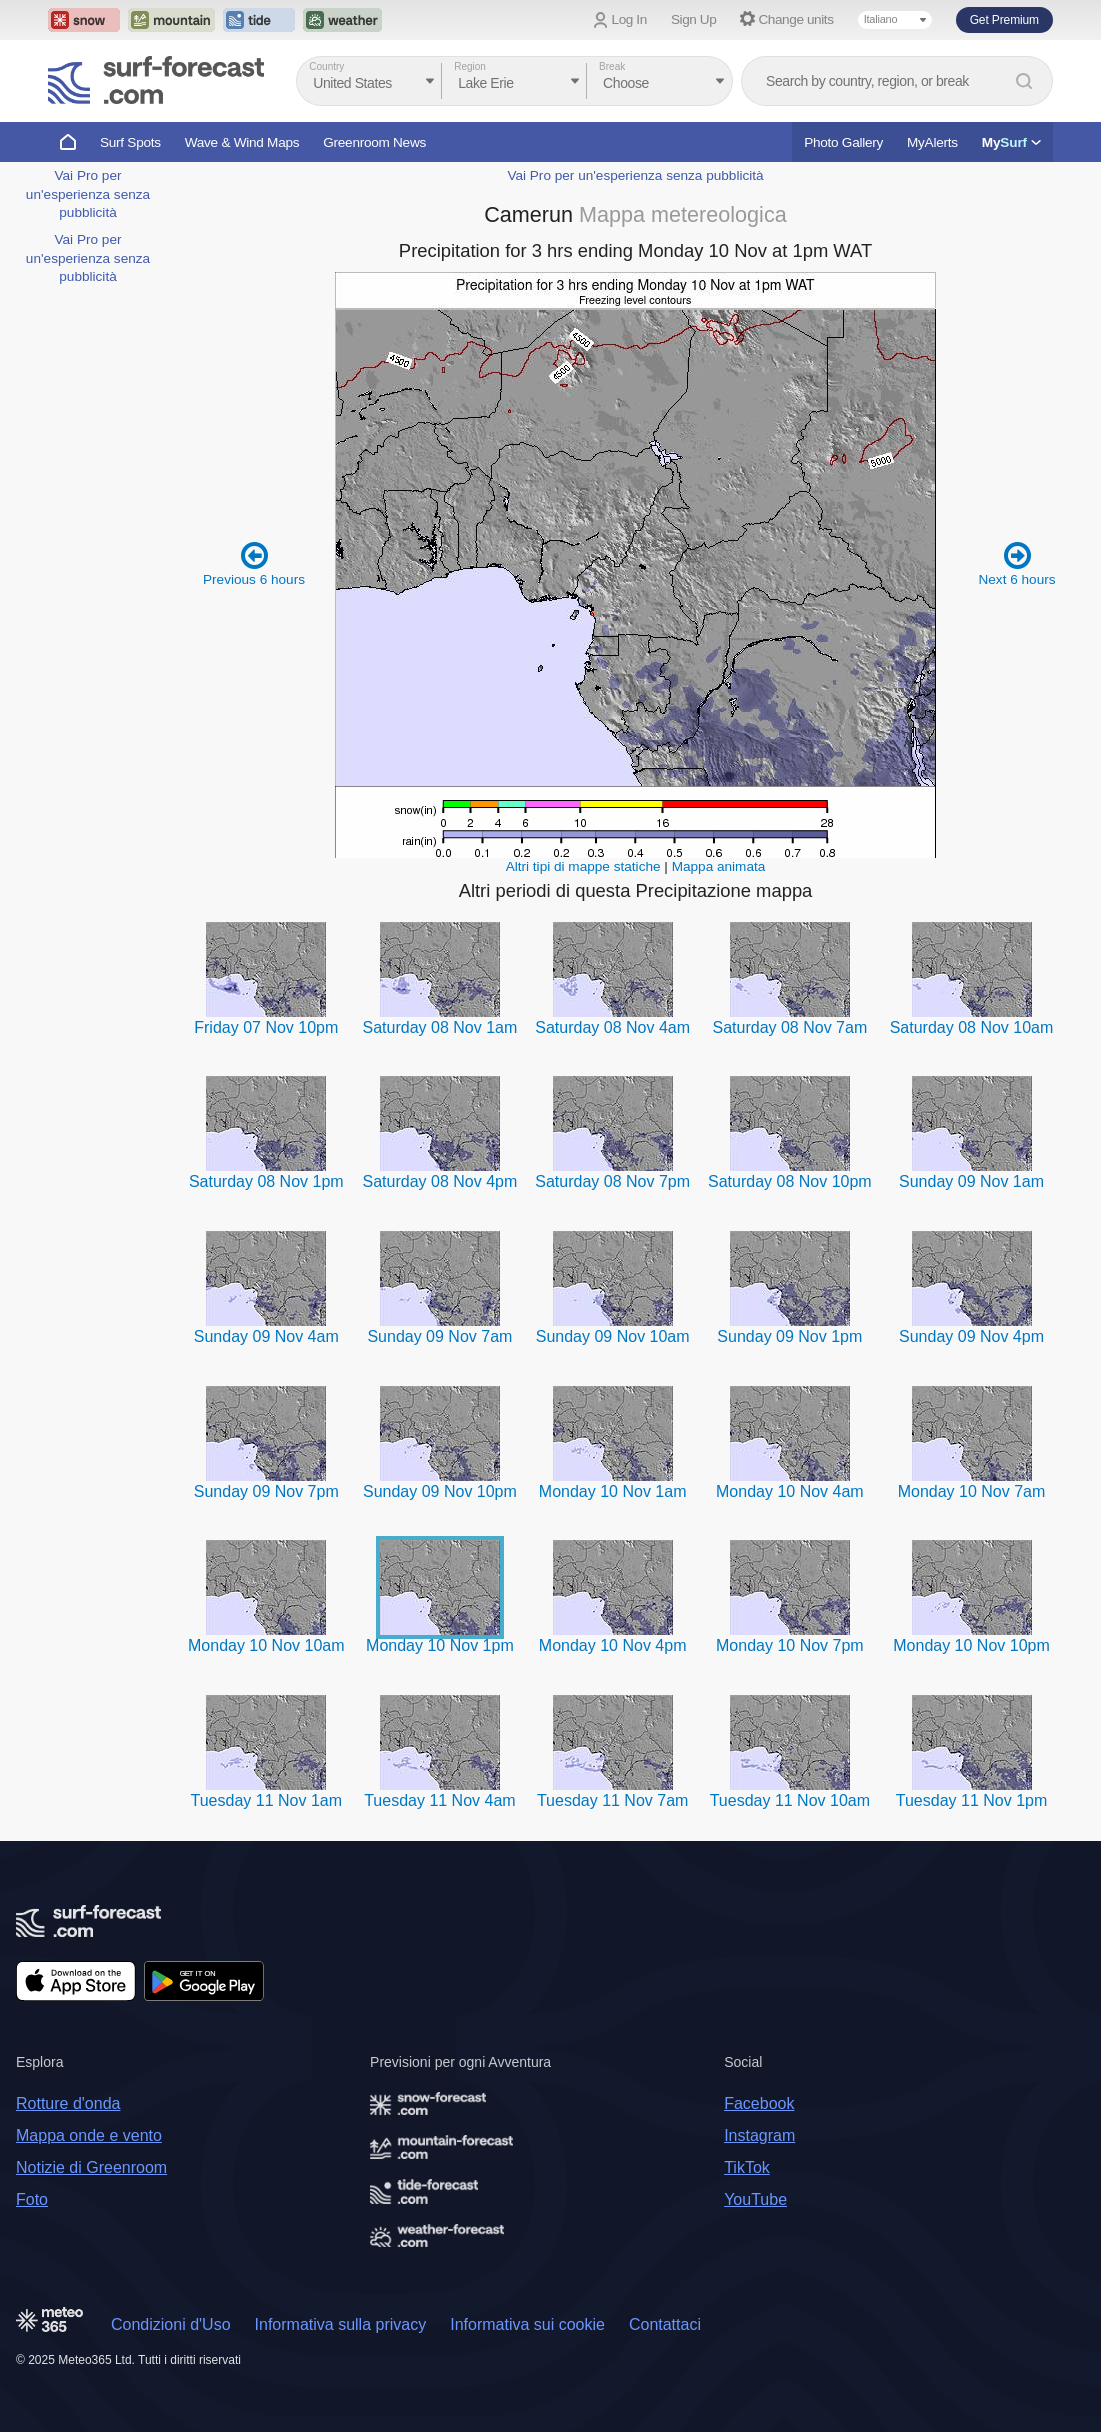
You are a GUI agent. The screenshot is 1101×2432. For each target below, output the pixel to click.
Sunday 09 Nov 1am (971, 1181)
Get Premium (1004, 20)
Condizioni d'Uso (171, 2324)
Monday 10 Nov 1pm (440, 1645)
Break (612, 66)
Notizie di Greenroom (91, 2167)
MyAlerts (932, 142)
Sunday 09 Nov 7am (439, 1336)
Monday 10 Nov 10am (266, 1645)
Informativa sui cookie (527, 2324)
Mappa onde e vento (89, 2135)
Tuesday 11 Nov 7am (612, 1800)
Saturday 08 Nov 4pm (440, 1181)
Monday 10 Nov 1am (613, 1491)
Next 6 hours (1016, 563)
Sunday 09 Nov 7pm (266, 1491)
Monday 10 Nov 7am (972, 1491)
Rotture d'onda (68, 2103)
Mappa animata (719, 866)
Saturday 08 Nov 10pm (790, 1181)
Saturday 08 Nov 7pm (612, 1181)
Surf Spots (130, 142)
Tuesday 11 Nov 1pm (971, 1800)
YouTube (755, 2199)
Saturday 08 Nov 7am (789, 1027)
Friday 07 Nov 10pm (266, 1027)
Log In (629, 19)
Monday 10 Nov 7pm (790, 1645)
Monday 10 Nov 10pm (971, 1645)
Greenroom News (374, 142)
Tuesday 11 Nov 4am (439, 1800)
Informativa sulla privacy (341, 2324)
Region (470, 66)
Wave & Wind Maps (242, 142)
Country (326, 66)
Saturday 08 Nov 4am (612, 1027)
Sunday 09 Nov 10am (613, 1336)
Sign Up (694, 19)
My (1011, 142)
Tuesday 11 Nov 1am (266, 1800)
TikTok (747, 2167)
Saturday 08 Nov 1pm (266, 1181)
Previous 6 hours (254, 563)
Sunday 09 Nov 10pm (440, 1491)
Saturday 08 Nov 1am (440, 1027)
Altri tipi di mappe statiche (583, 866)
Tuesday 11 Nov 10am (790, 1800)
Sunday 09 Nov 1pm (789, 1336)
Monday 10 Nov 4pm (613, 1645)
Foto (32, 2199)
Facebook (759, 2103)
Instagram (759, 2135)
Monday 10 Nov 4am (790, 1491)
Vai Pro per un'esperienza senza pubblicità (88, 194)
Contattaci (665, 2324)
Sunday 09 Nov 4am (266, 1336)
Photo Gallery (843, 142)
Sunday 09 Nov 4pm (971, 1336)
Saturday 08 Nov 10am (972, 1027)
